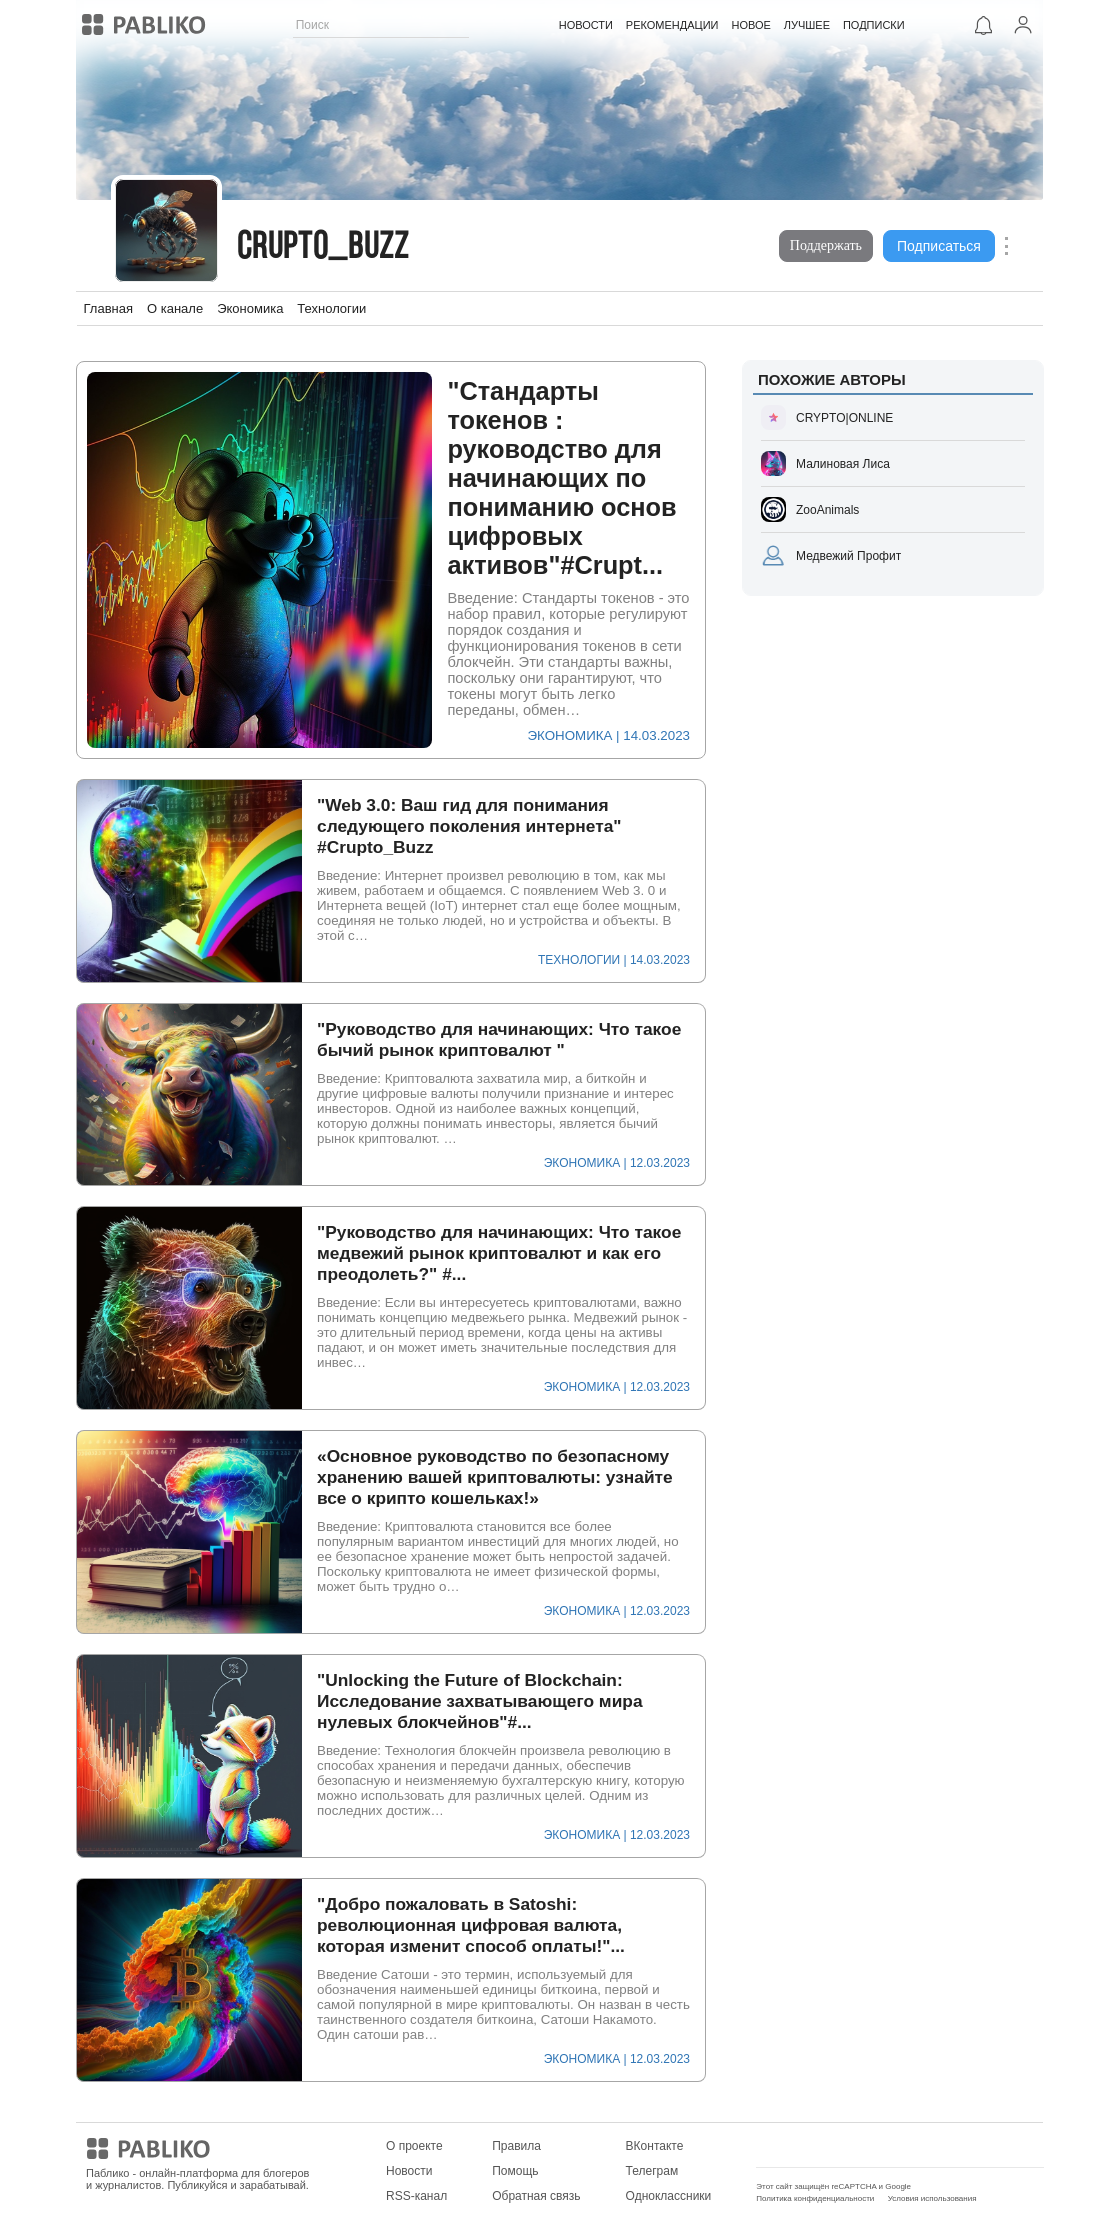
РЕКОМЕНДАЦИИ (671, 25)
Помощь (515, 2171)
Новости (409, 2171)
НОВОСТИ (585, 25)
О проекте (414, 2146)
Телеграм (652, 2171)
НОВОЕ (750, 25)
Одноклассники (669, 2196)
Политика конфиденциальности (815, 2198)
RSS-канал (416, 2196)
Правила (516, 2146)
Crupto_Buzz (323, 248)
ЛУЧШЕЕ (806, 25)
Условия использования (932, 2198)
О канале (175, 308)
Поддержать (826, 245)
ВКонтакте (655, 2146)
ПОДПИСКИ (873, 25)
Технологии (331, 308)
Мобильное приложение (823, 2146)
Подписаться (939, 246)
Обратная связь (536, 2196)
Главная (108, 308)
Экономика (250, 308)
